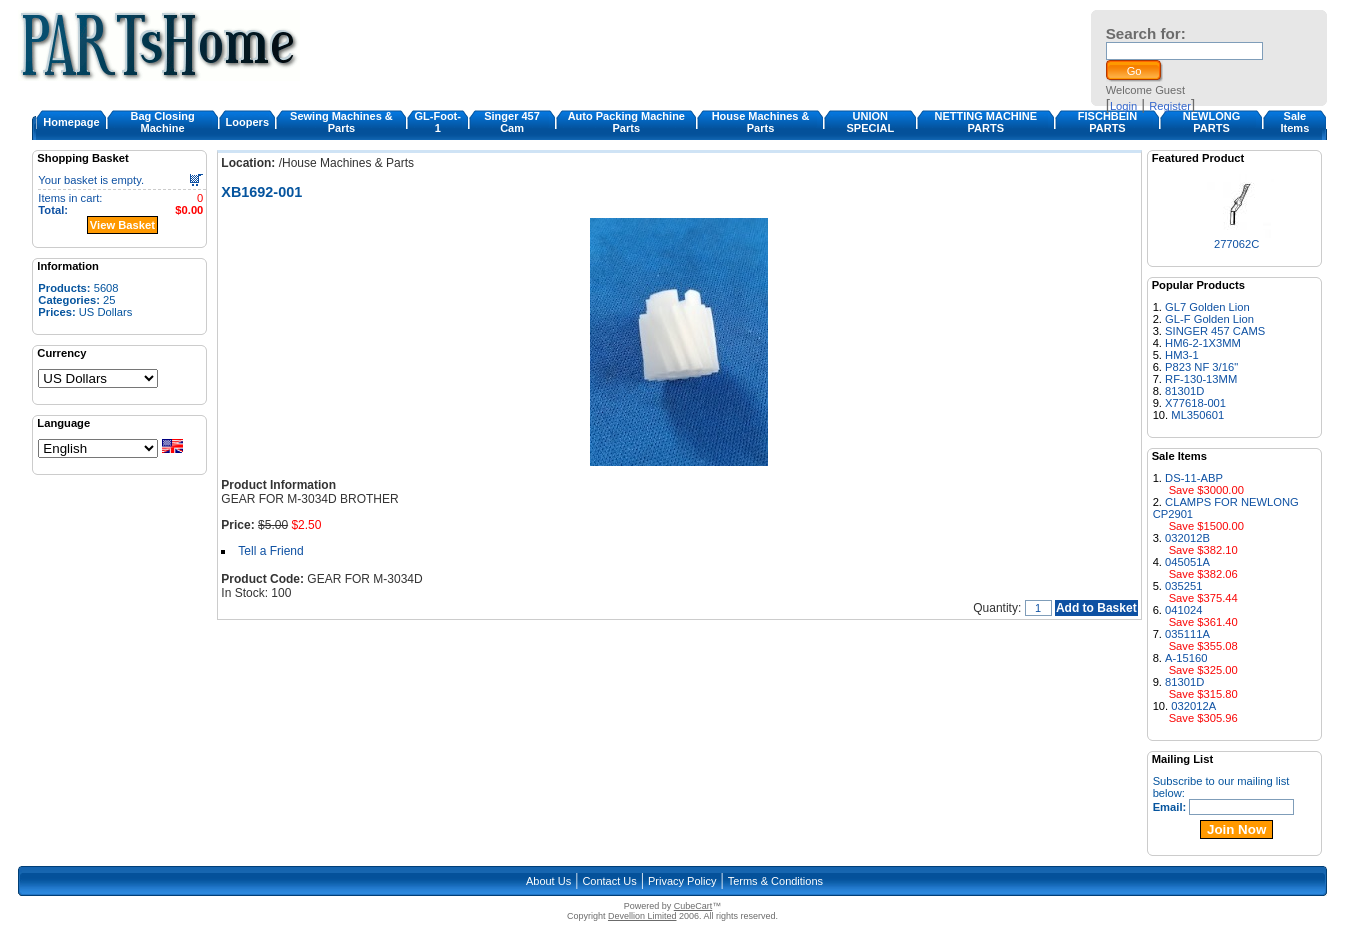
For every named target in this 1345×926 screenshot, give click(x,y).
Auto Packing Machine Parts (626, 122)
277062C (1236, 244)
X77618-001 (1195, 403)
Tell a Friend (270, 551)
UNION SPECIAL (870, 122)
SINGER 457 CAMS (1215, 331)
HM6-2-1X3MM (1203, 343)
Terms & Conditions (775, 881)
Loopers (247, 122)
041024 (1183, 610)
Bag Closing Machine (163, 122)
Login (1123, 106)
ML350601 (1197, 415)
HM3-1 (1182, 355)
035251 (1183, 586)
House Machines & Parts (761, 122)
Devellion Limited (642, 916)
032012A (1193, 706)
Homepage (71, 122)
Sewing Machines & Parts (341, 122)
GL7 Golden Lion (1207, 307)
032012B (1187, 538)
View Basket (122, 225)
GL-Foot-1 (438, 122)
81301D (1184, 391)
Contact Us (609, 881)
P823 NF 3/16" (1201, 367)
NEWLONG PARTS (1211, 122)
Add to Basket (1096, 608)
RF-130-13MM (1201, 379)
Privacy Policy (682, 881)
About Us (548, 881)
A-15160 (1186, 658)
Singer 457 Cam (512, 122)
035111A (1187, 634)
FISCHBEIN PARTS (1107, 122)
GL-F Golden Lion (1209, 319)
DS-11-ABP (1194, 478)
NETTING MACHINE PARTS (985, 122)
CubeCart (693, 906)
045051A (1187, 562)
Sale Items (1295, 122)
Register (1170, 106)
